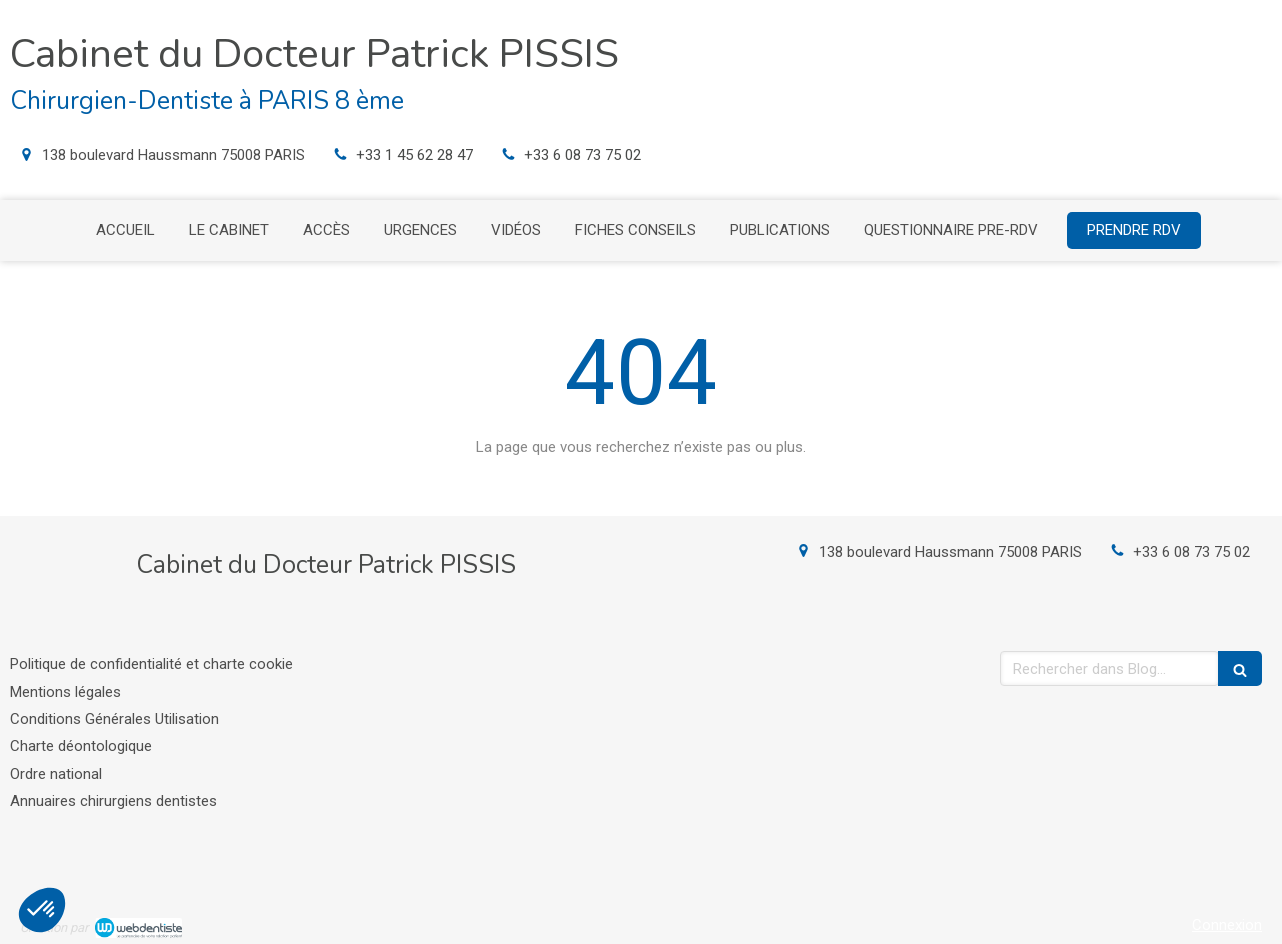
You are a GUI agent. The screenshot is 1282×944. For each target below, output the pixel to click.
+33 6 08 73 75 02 (582, 155)
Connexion (1227, 925)
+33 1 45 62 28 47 (414, 155)
